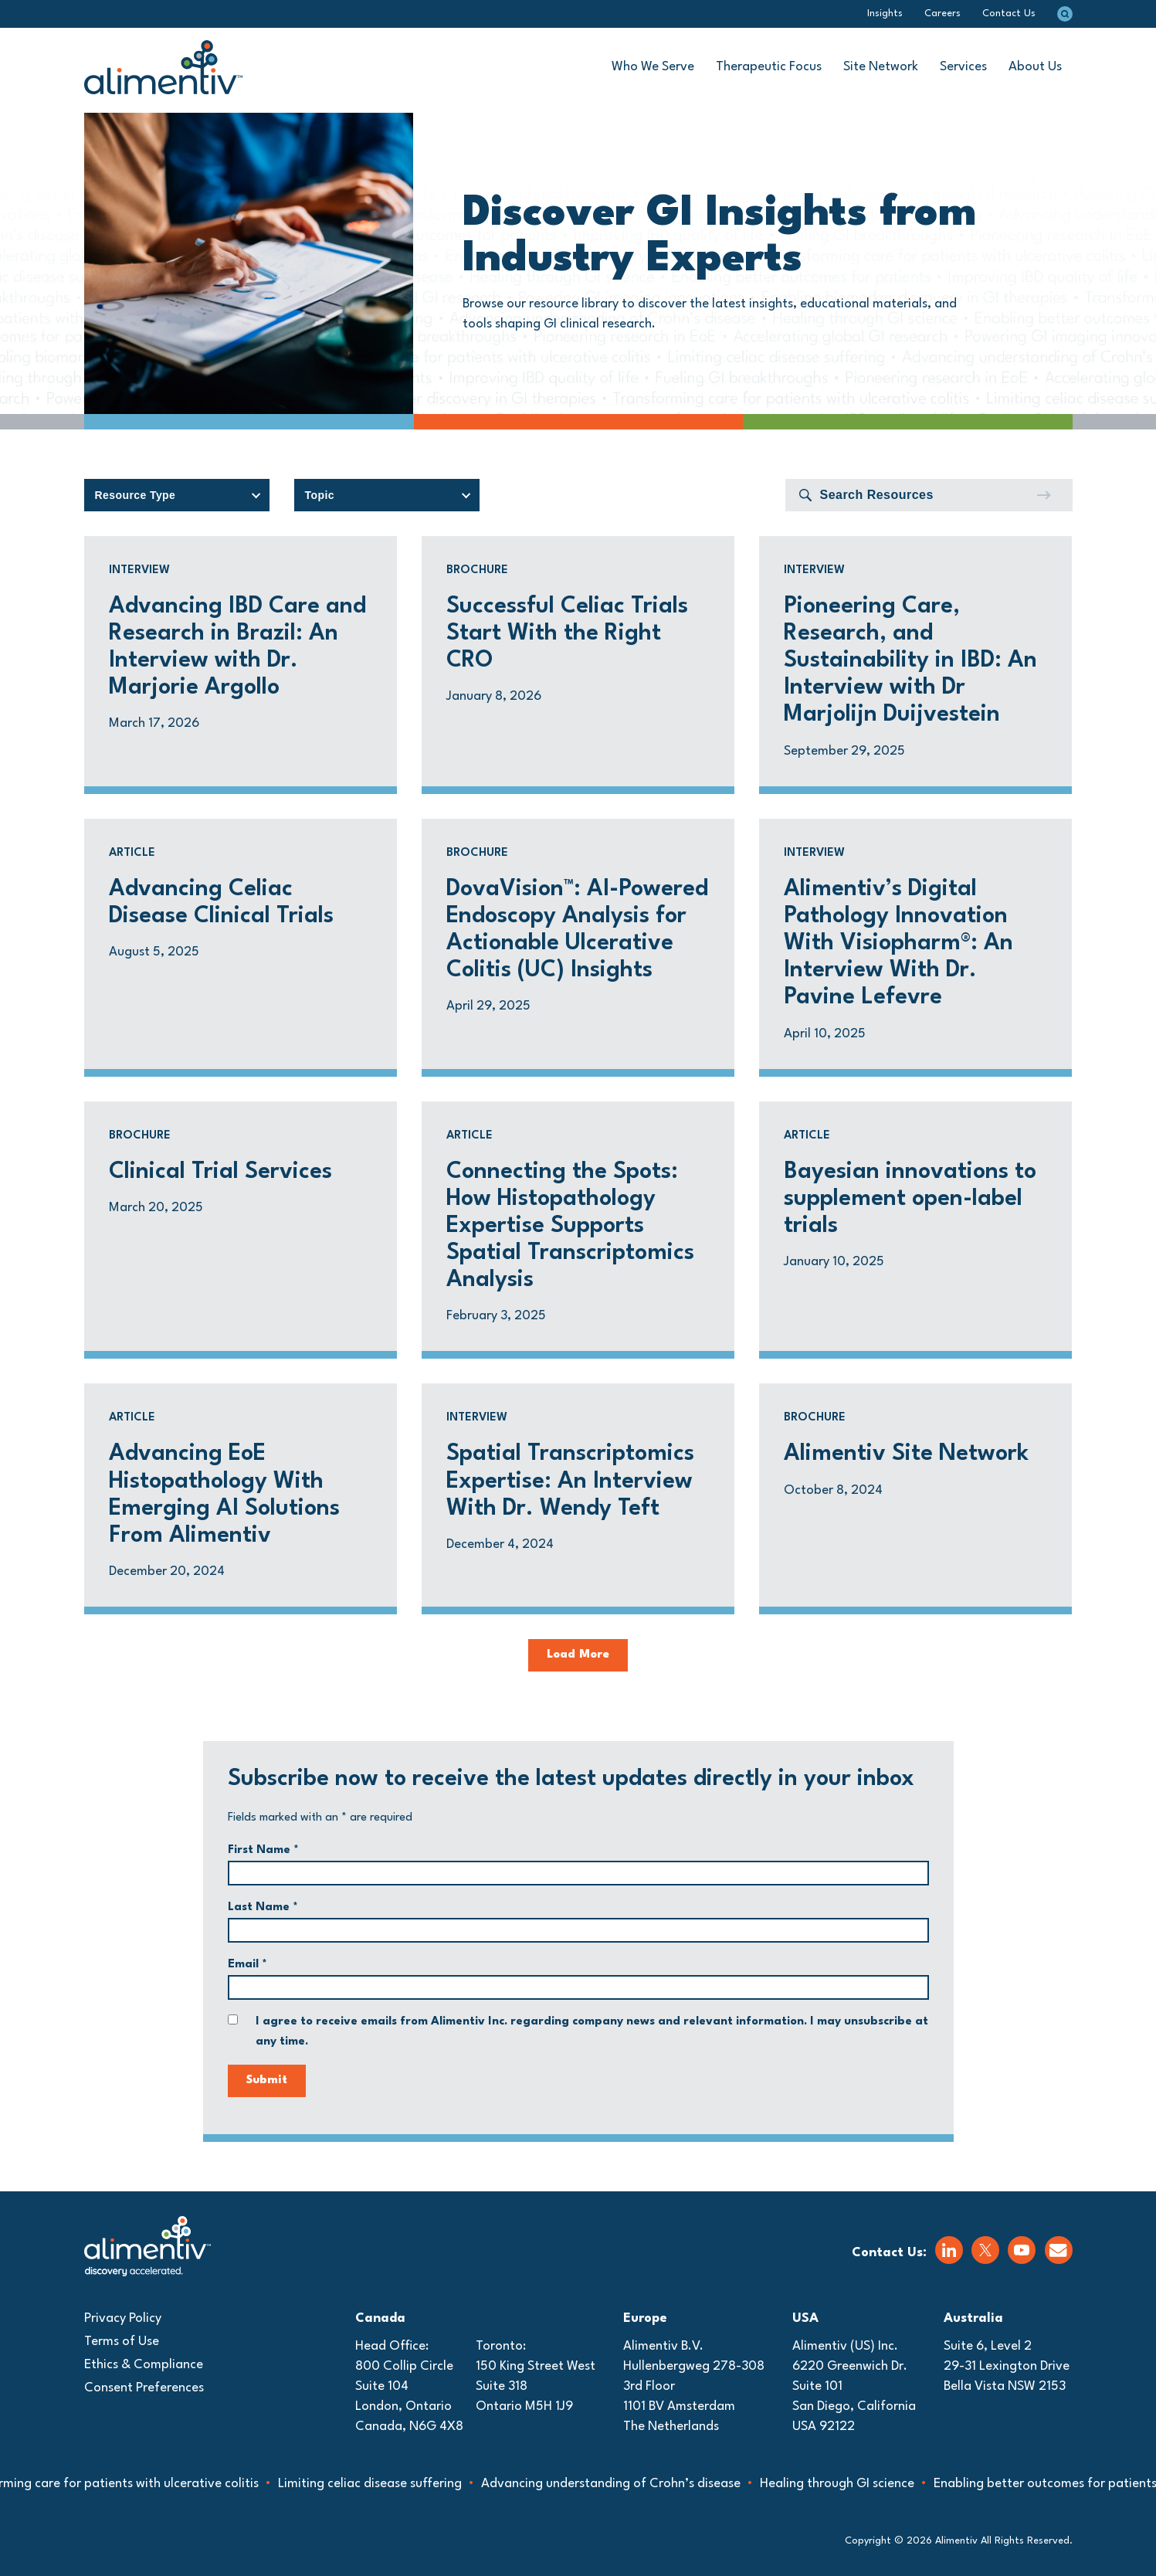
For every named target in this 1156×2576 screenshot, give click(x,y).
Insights (885, 13)
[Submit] (1043, 495)
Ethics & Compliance (143, 2364)
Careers (942, 13)
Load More (578, 1655)
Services (963, 66)
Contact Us (1009, 13)
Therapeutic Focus (769, 66)
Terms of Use (121, 2341)
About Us (1035, 66)
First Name (263, 1850)
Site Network (880, 66)
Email (247, 1964)
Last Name (263, 1907)
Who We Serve (653, 66)
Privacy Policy (122, 2318)
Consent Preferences (144, 2387)
